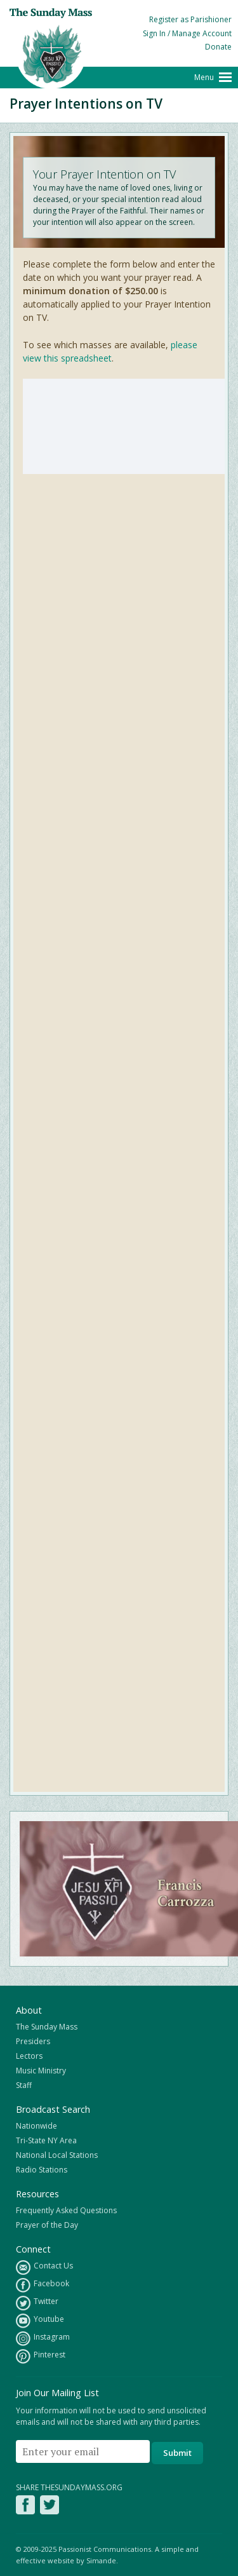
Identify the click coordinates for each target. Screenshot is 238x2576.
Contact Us (44, 2267)
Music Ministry (41, 2070)
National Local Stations (57, 2155)
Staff (24, 2085)
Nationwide (36, 2125)
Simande (101, 2560)
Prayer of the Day (47, 2225)
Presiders (33, 2041)
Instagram (43, 2338)
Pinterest (40, 2356)
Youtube (40, 2321)
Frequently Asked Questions (66, 2210)
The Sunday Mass (46, 2026)
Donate (218, 46)
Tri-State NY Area (46, 2140)
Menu (204, 77)
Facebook (42, 2285)
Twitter (37, 2303)
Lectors (29, 2056)
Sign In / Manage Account (187, 33)
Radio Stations (41, 2169)
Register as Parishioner (190, 19)
